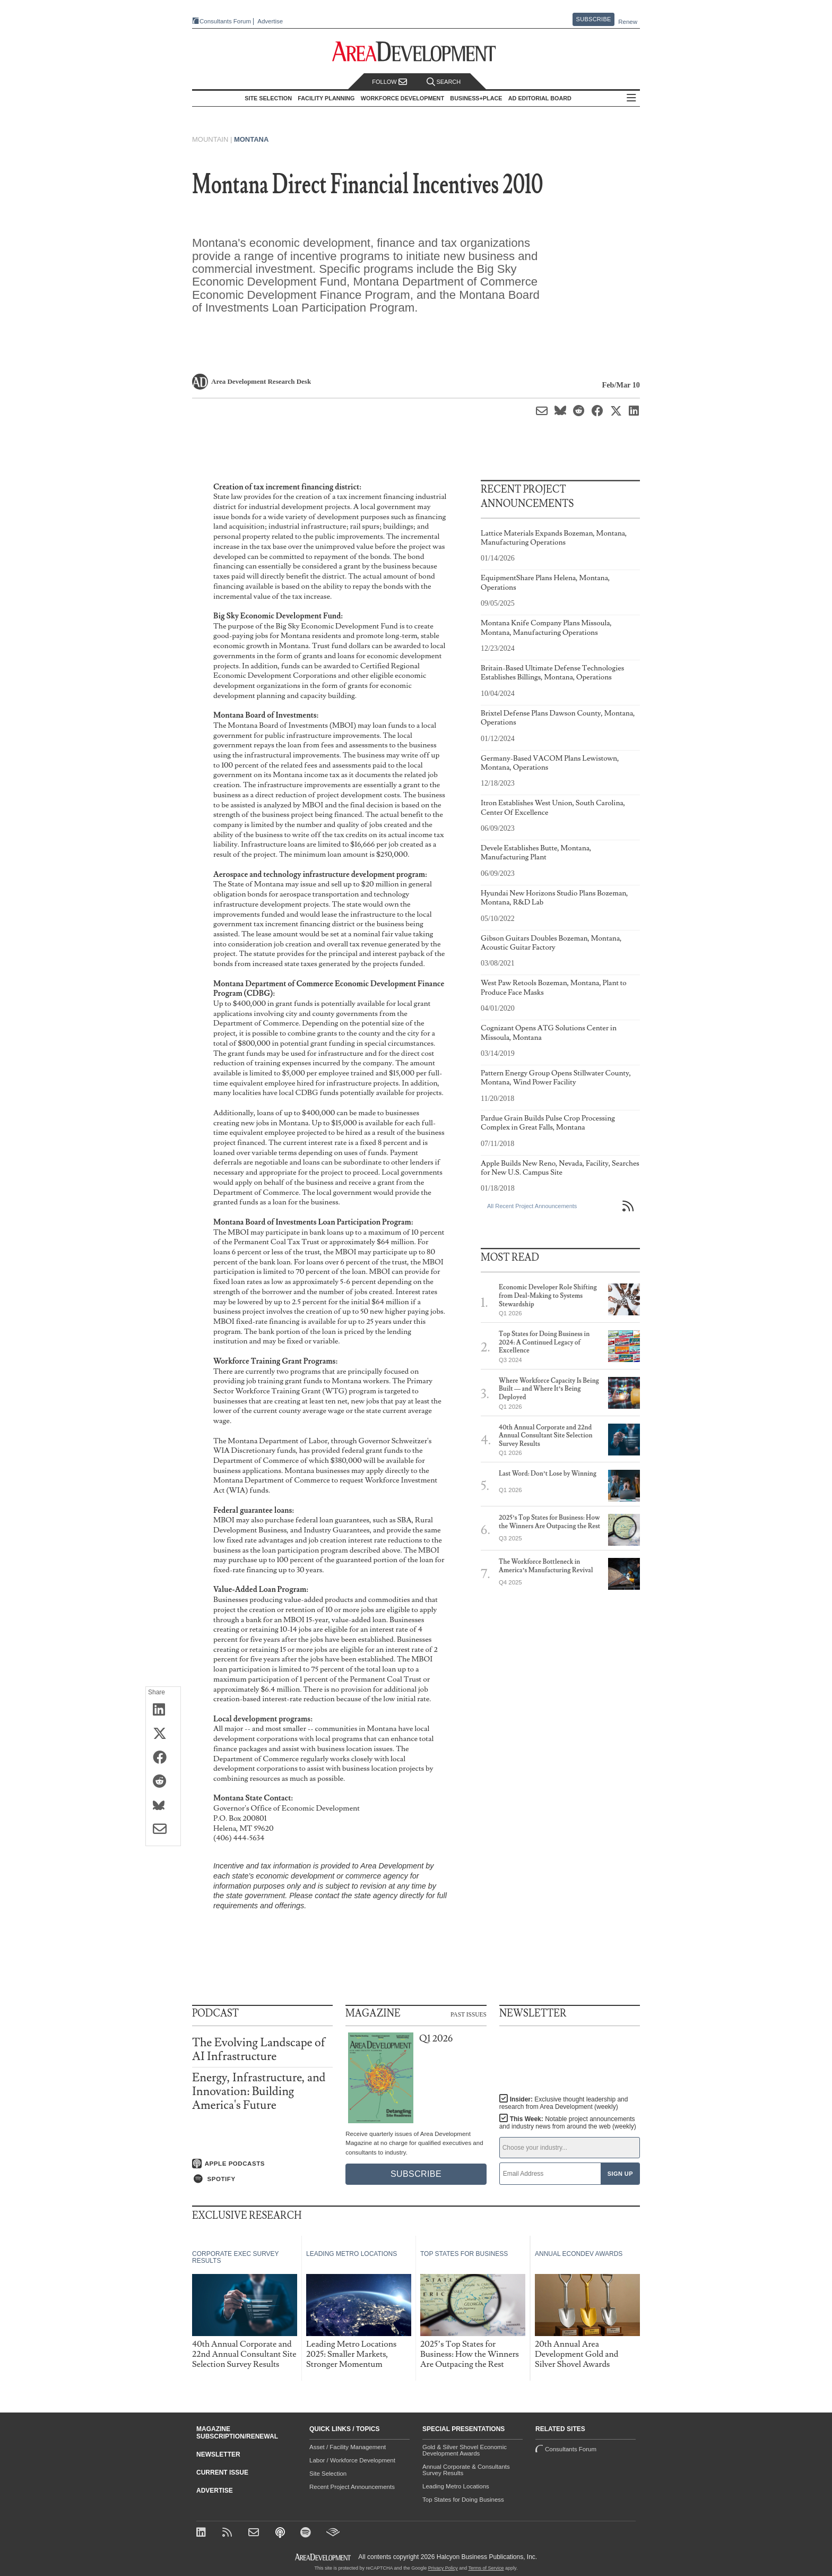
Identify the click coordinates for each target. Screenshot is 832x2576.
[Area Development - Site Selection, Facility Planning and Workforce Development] (416, 51)
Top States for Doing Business (463, 2499)
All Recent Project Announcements (532, 1206)
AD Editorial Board (539, 98)
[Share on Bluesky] (163, 1805)
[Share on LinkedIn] (163, 1710)
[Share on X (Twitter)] (163, 1734)
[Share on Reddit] (163, 1781)
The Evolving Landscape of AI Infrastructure (258, 2050)
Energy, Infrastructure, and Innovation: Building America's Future (258, 2092)
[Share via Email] (163, 1829)
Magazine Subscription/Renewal (237, 2432)
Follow (389, 82)
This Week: (567, 2122)
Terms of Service (486, 2568)
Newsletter (218, 2454)
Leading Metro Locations (455, 2486)
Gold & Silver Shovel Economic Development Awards (464, 2450)
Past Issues (468, 2014)
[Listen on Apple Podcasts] (262, 2163)
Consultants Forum (225, 21)
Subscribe (593, 19)
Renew (627, 22)
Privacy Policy (443, 2568)
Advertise (270, 21)
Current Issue (222, 2472)
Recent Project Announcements (352, 2487)
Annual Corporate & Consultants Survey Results (466, 2469)
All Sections (631, 98)
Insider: (563, 2103)
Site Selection (327, 2473)
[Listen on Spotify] (262, 2179)
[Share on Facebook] (163, 1758)
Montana (251, 139)
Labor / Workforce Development (352, 2460)
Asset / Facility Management (347, 2447)
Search (444, 82)
